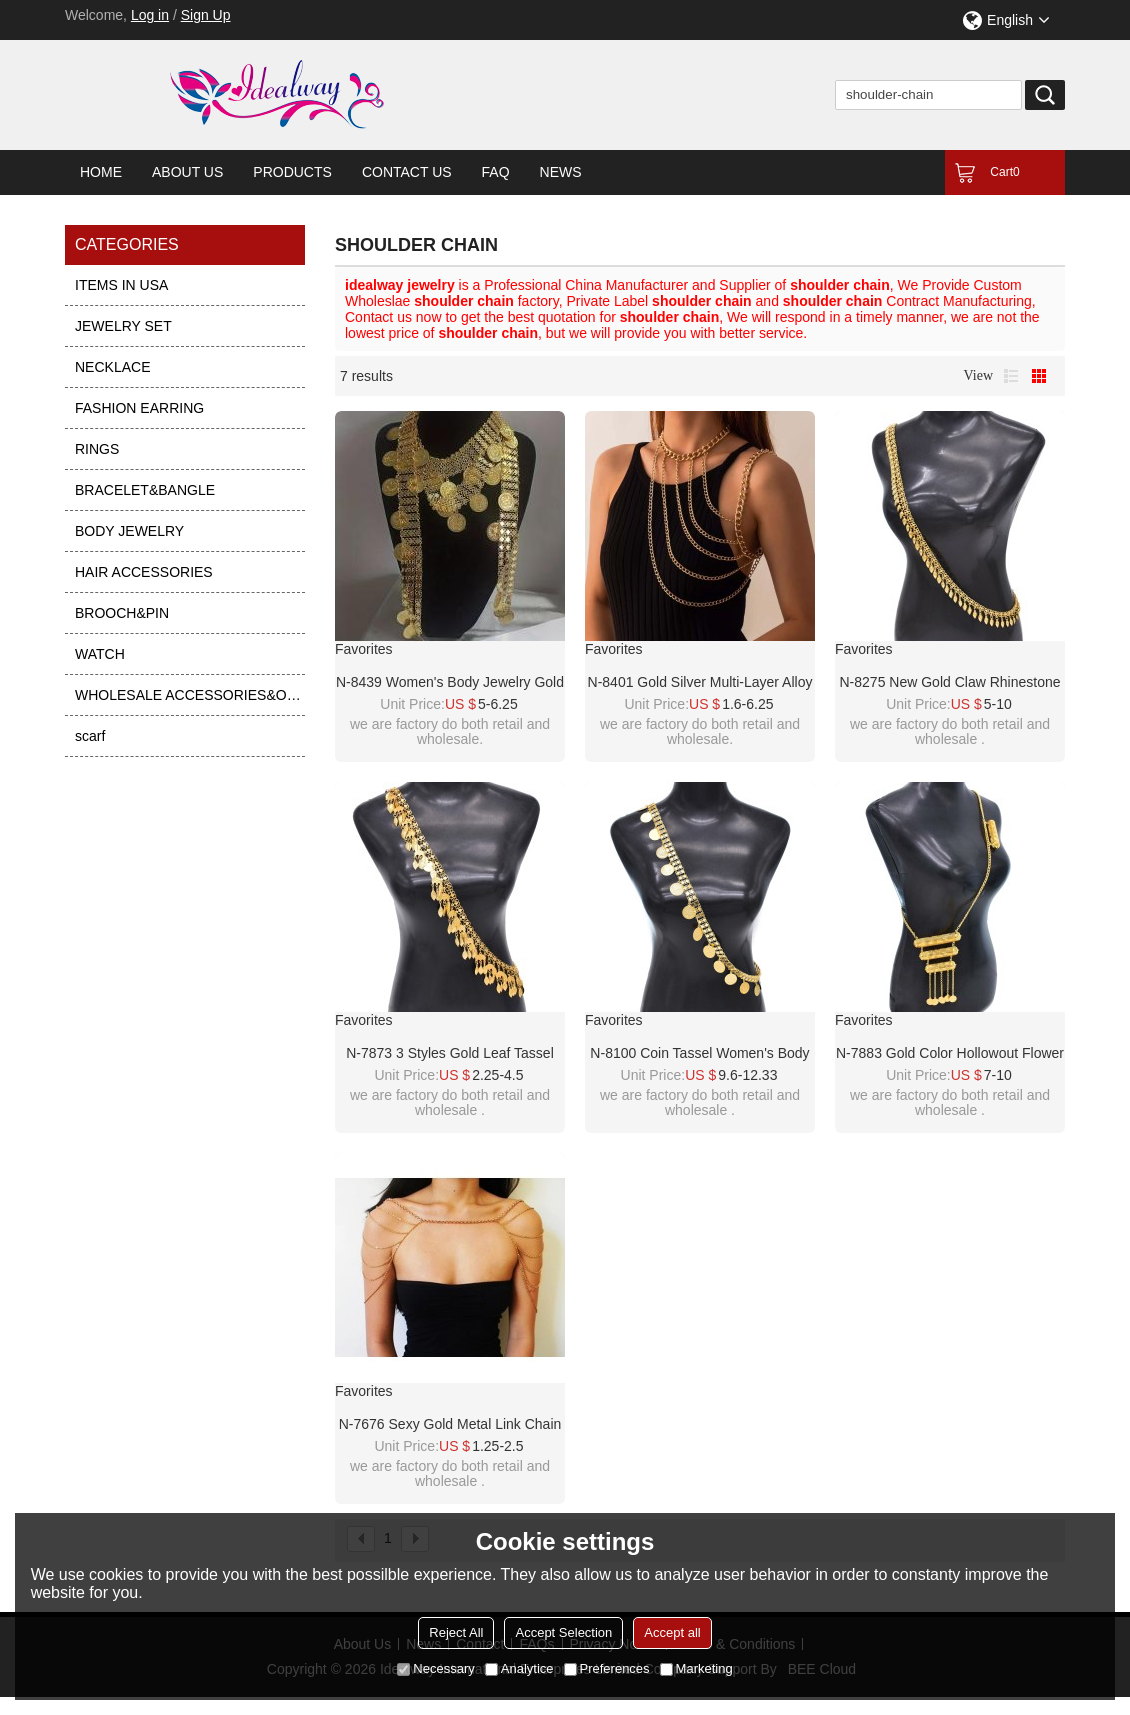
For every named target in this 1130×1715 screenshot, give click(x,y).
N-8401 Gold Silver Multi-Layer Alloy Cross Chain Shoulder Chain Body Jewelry (700, 683)
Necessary (435, 1668)
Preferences (607, 1668)
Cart (1004, 172)
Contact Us (407, 172)
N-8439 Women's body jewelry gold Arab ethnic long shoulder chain (450, 683)
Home (101, 172)
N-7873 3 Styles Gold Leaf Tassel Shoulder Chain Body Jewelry (450, 1054)
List (1011, 376)
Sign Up (206, 15)
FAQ (496, 172)
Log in (150, 15)
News (561, 172)
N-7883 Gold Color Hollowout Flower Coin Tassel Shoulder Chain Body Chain (950, 1054)
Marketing (696, 1668)
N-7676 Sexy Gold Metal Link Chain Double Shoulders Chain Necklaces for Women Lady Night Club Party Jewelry (450, 1425)
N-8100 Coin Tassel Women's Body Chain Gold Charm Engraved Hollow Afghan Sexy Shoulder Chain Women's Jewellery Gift (700, 1054)
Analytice (519, 1668)
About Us (187, 172)
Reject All (456, 1632)
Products (292, 172)
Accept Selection (563, 1632)
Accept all (672, 1632)
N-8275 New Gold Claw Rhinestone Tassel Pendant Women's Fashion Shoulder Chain (950, 683)
